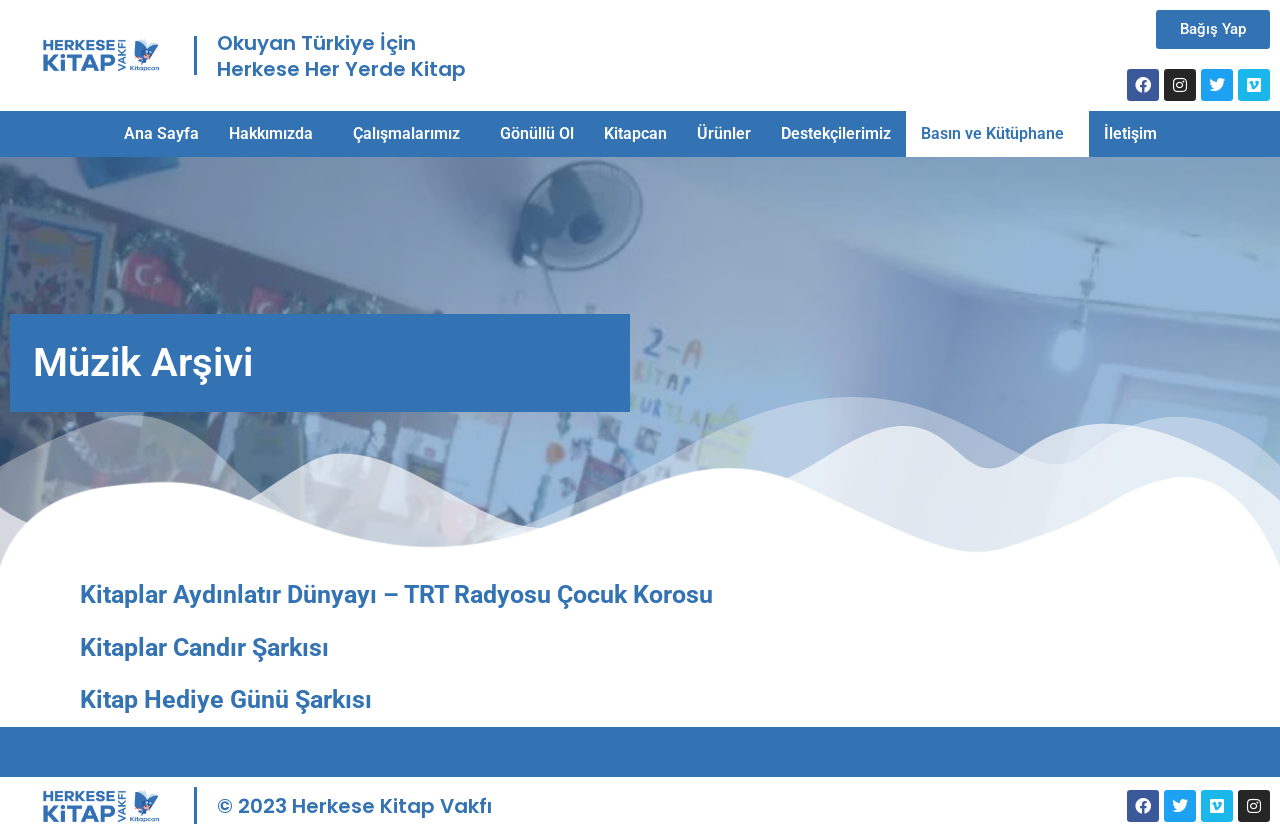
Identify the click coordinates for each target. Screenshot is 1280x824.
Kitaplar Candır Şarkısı (204, 647)
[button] (276, 134)
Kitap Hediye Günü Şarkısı (226, 699)
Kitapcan (635, 133)
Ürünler (724, 133)
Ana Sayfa (161, 133)
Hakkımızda (271, 133)
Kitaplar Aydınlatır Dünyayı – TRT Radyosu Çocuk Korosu (396, 594)
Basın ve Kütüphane (992, 133)
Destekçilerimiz (836, 133)
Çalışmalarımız (406, 133)
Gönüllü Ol (537, 133)
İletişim (1130, 133)
